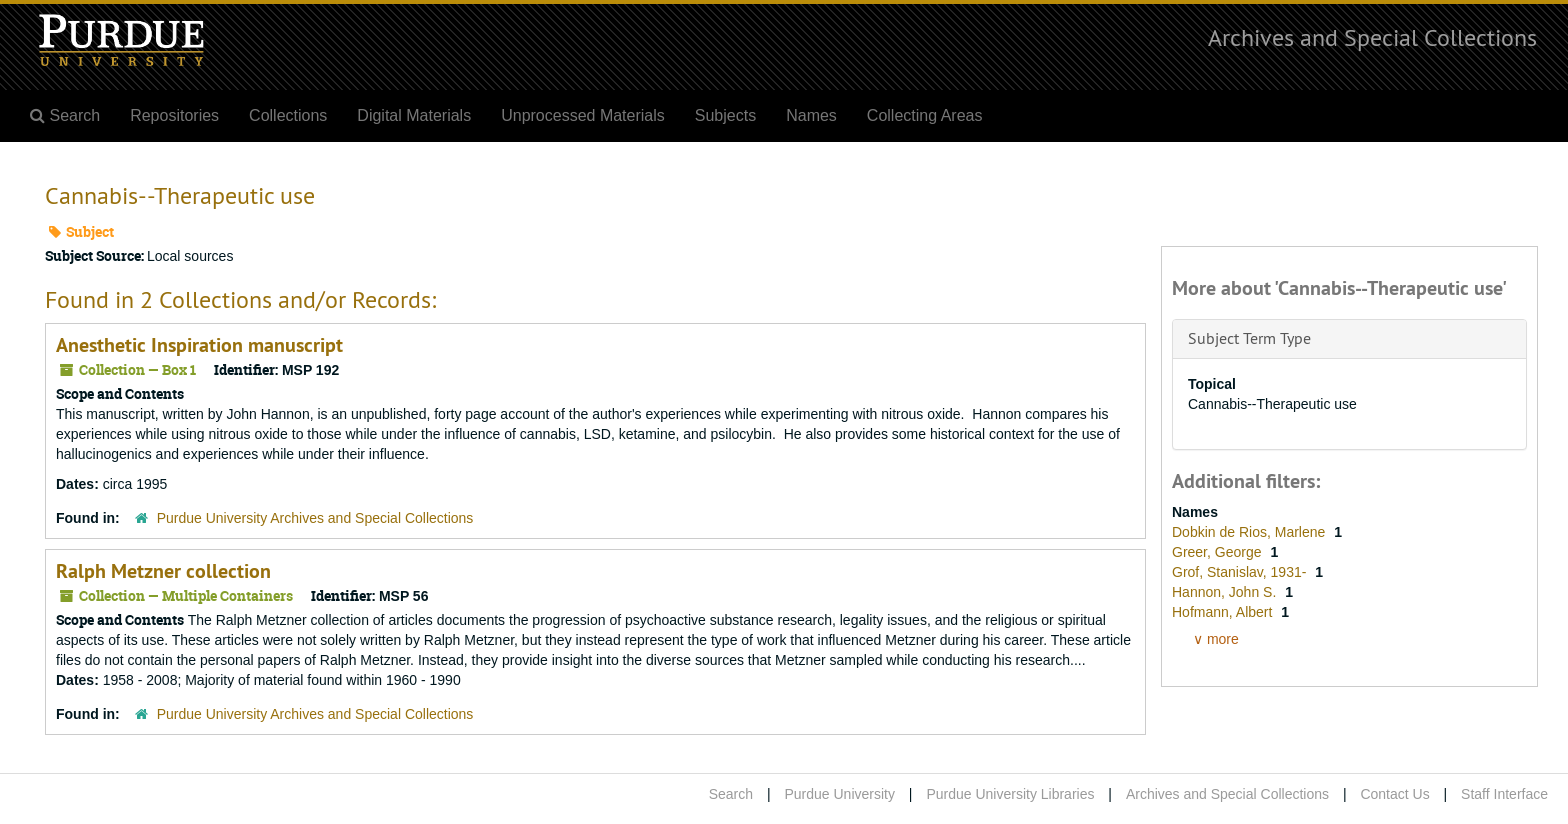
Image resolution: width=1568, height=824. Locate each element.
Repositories (174, 115)
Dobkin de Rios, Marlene (1250, 532)
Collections (288, 115)
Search (731, 794)
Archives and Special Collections (1372, 37)
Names (811, 115)
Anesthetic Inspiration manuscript (199, 345)
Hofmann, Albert (1224, 612)
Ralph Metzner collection (163, 571)
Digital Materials (414, 115)
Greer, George (1218, 552)
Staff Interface (1504, 794)
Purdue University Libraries (1010, 794)
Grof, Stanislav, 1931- (1241, 572)
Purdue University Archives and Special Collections (315, 518)
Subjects (725, 115)
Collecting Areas (925, 115)
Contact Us (1394, 794)
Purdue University (839, 794)
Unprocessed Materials (583, 115)
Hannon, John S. (1226, 592)
